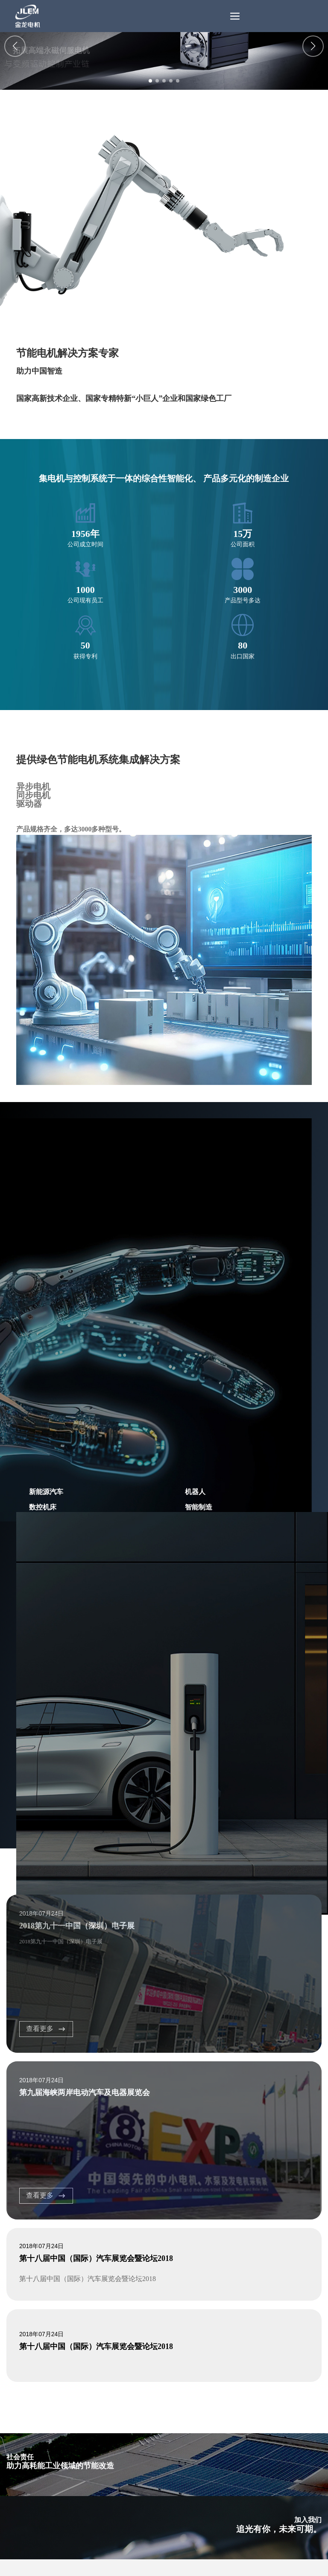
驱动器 (29, 803)
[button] (150, 81)
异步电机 (33, 786)
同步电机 (33, 795)
